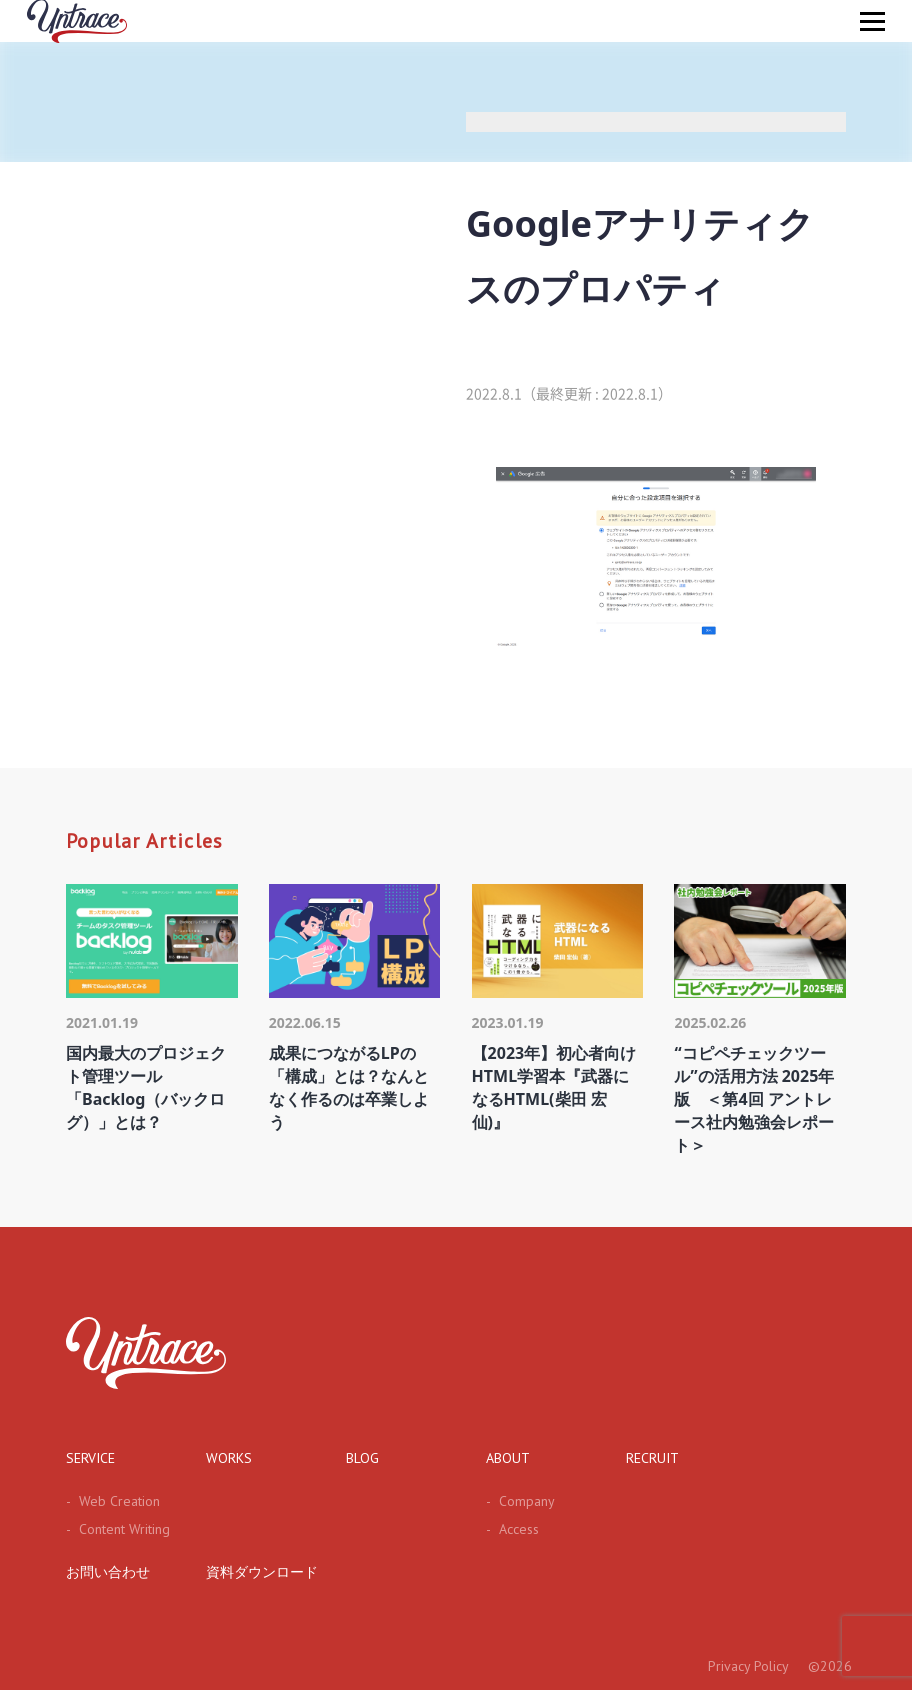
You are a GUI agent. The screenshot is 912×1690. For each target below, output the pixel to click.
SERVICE (90, 1458)
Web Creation (113, 1501)
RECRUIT (652, 1458)
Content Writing (118, 1529)
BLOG (362, 1458)
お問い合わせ (108, 1572)
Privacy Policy (748, 1666)
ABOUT (508, 1458)
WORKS (229, 1458)
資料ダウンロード (262, 1572)
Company (520, 1501)
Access (512, 1529)
